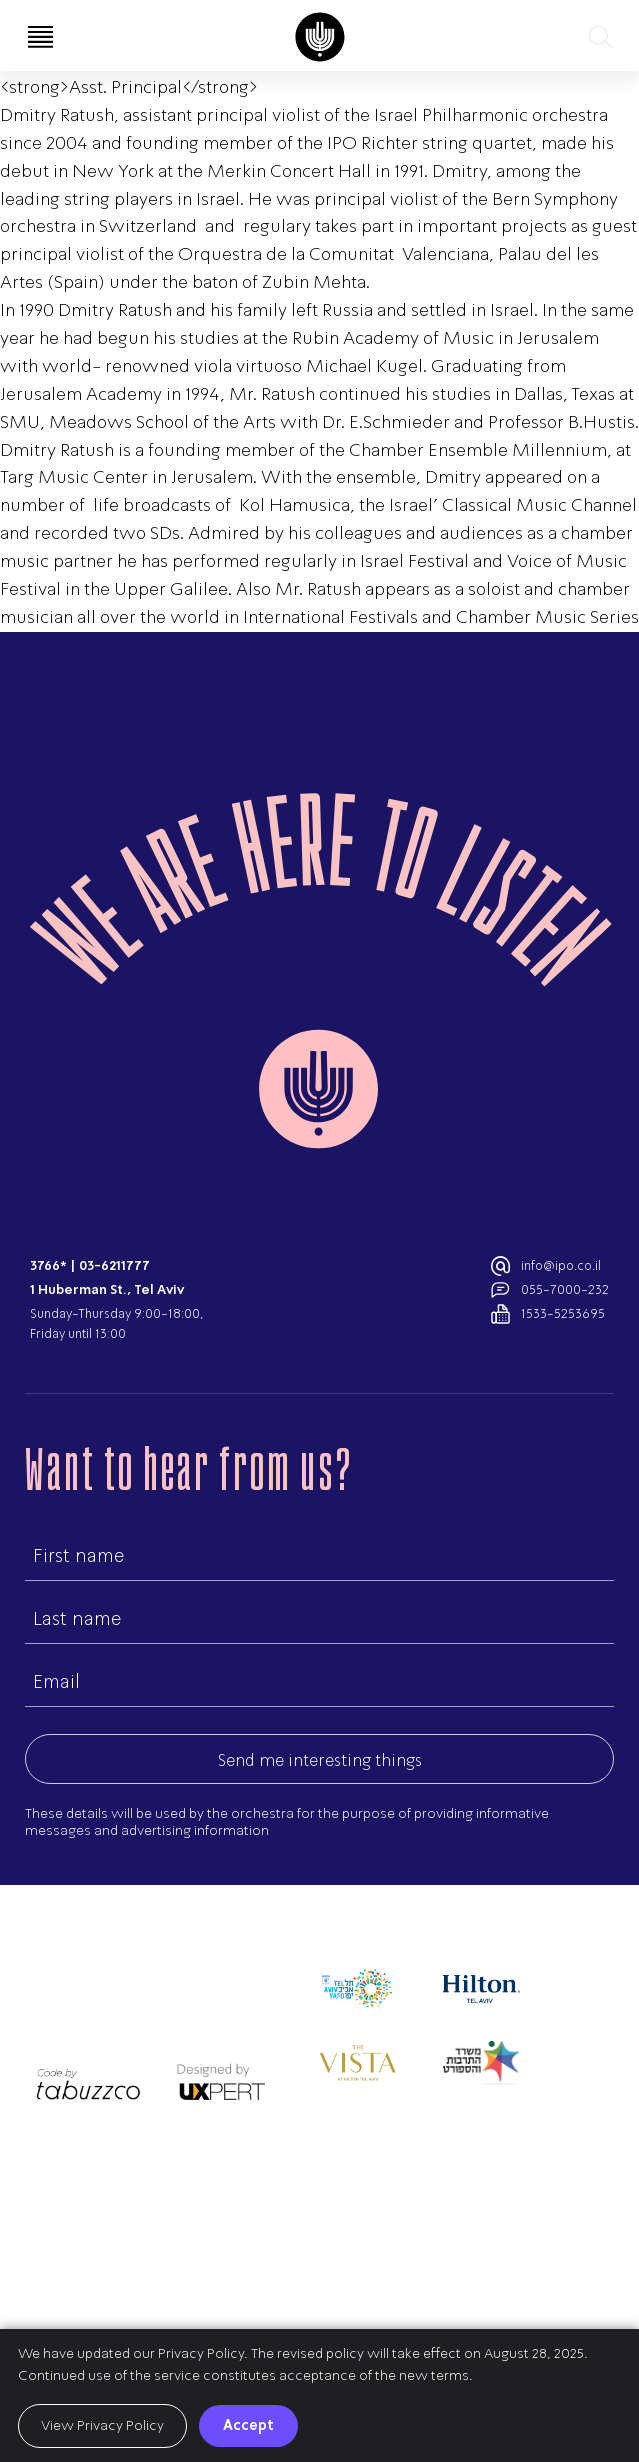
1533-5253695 (563, 1313)
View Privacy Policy (102, 2425)
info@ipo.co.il (561, 1265)
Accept (248, 2425)
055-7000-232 (565, 1289)
